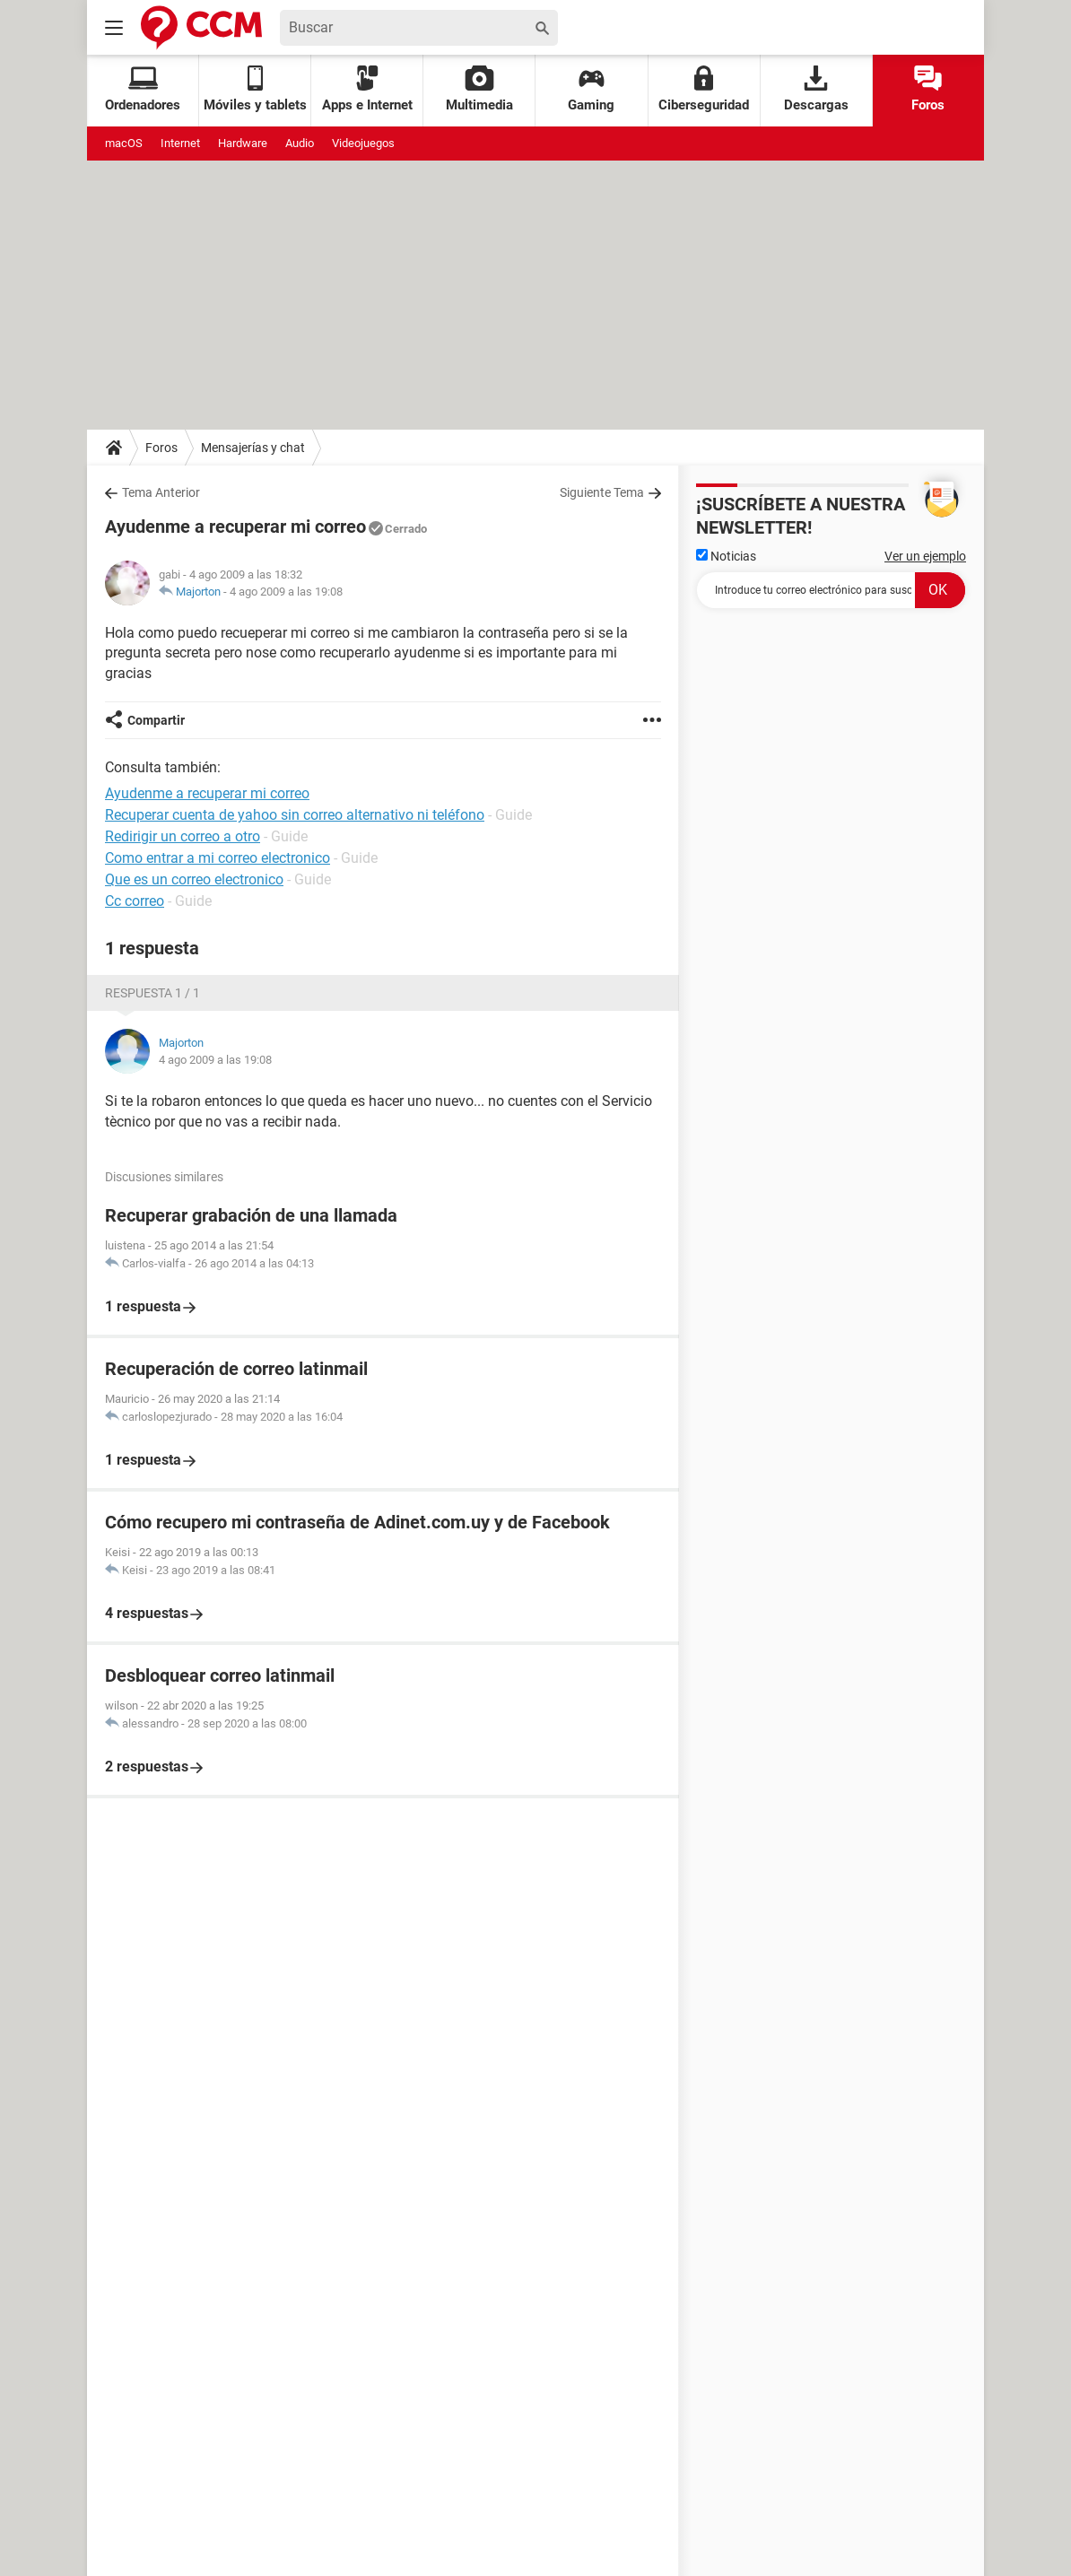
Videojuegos (363, 143)
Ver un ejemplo (925, 556)
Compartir (156, 720)
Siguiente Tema (602, 492)
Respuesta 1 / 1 (152, 993)
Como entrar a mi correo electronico (217, 857)
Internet (180, 143)
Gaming (591, 89)
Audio (299, 143)
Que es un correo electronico (194, 879)
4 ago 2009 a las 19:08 (286, 591)
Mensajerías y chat (253, 447)
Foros (928, 89)
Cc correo (134, 900)
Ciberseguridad (703, 89)
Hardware (242, 143)
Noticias (726, 556)
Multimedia (479, 89)
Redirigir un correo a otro (182, 836)
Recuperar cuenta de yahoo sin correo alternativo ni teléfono (294, 814)
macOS (124, 143)
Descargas (816, 89)
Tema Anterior (161, 492)
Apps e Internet (367, 89)
